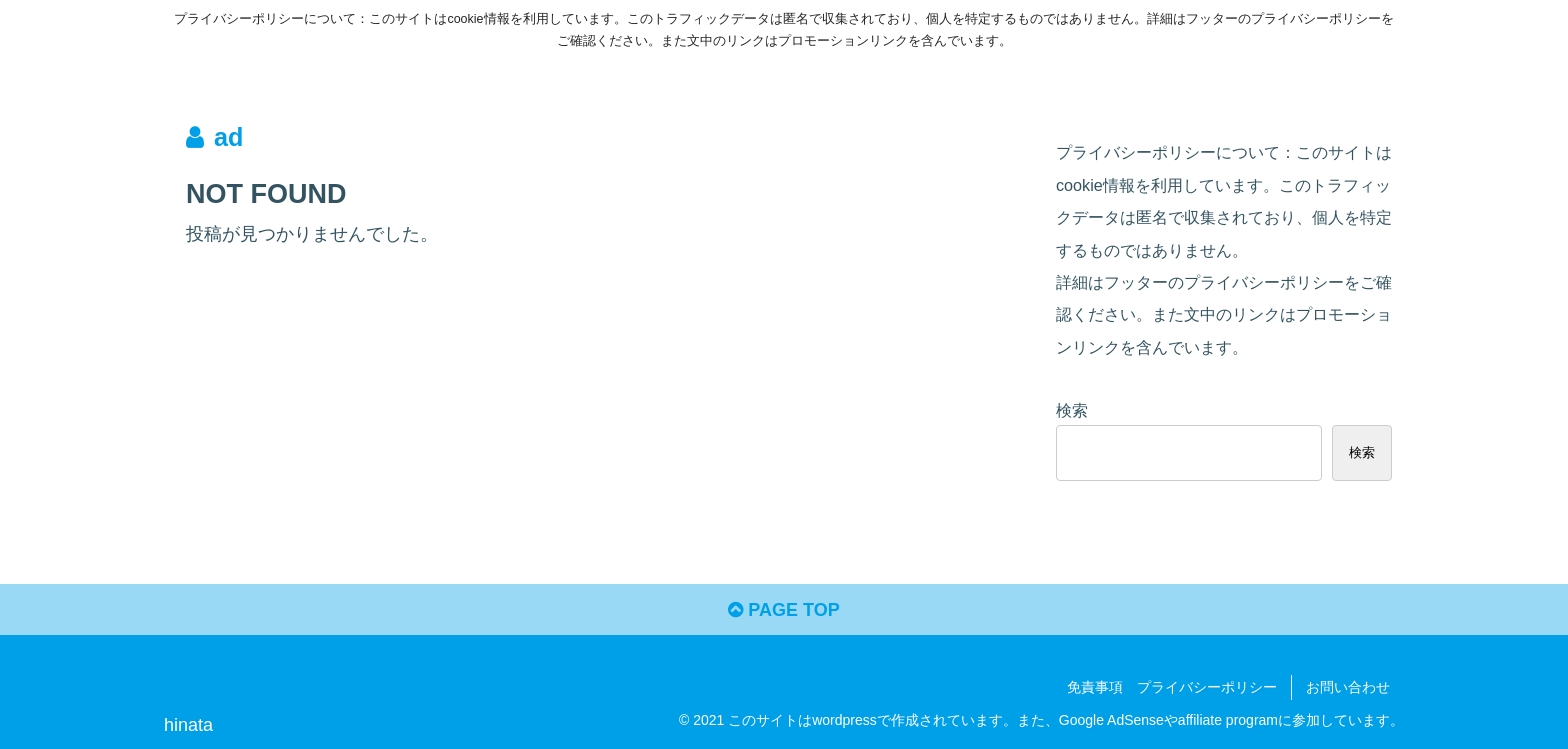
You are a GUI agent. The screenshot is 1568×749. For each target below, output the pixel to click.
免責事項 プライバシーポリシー (1172, 687)
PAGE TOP (783, 610)
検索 (1072, 410)
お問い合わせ (1348, 687)
